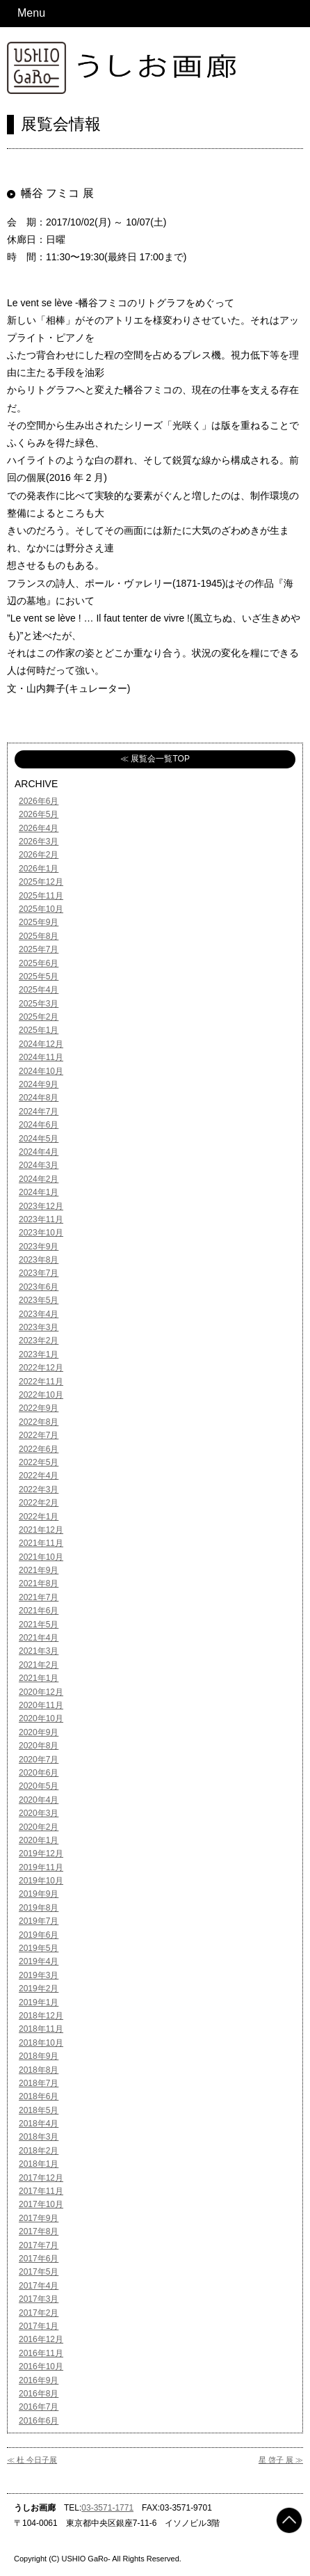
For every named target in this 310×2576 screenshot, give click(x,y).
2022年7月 (38, 1435)
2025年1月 (38, 1030)
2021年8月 (38, 1583)
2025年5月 (38, 976)
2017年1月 (38, 2326)
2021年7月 (38, 1597)
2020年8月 (38, 1746)
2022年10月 (41, 1395)
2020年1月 (38, 1840)
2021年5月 (38, 1624)
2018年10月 (41, 2043)
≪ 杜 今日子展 (32, 2460)
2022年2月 (38, 1503)
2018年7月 (38, 2083)
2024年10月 (41, 1071)
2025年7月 (38, 949)
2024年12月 (41, 1044)
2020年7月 (38, 1759)
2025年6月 (38, 963)
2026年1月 (38, 869)
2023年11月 (41, 1219)
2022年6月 (38, 1449)
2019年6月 (38, 1935)
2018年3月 (38, 2137)
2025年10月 (41, 909)
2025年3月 (38, 1004)
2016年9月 (38, 2380)
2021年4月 (38, 1638)
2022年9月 (38, 1408)
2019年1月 (38, 2002)
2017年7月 (38, 2245)
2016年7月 (38, 2407)
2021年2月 (38, 1665)
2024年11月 (41, 1057)
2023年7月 (38, 1273)
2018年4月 (38, 2123)
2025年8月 (38, 936)
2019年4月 (38, 1961)
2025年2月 (38, 1017)
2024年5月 (38, 1139)
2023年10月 (41, 1233)
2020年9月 (38, 1732)
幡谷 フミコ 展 (57, 193)
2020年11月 (41, 1705)
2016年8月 (38, 2394)
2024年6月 (38, 1125)
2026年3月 (38, 841)
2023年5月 (38, 1300)
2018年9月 (38, 2056)
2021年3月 (38, 1651)
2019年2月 (38, 1988)
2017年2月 (38, 2313)
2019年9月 (38, 1894)
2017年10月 (41, 2204)
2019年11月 (41, 1867)
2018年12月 (41, 2016)
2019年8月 (38, 1908)
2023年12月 (41, 1206)
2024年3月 (38, 1165)
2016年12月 (41, 2339)
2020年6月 (38, 1773)
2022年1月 (38, 1517)
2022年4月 (38, 1475)
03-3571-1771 (107, 2508)
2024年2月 (38, 1179)
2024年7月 (38, 1111)
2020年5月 (38, 1786)
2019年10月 (41, 1881)
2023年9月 (38, 1246)
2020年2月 (38, 1827)
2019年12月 (41, 1853)
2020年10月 (41, 1718)
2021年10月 (41, 1557)
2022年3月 (38, 1489)
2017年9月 (38, 2218)
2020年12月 (41, 1692)
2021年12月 (41, 1530)
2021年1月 (38, 1678)
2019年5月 (38, 1948)
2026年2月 (38, 855)
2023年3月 (38, 1327)
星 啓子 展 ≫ (281, 2460)
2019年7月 (38, 1921)
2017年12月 (41, 2178)
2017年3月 (38, 2299)
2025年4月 (38, 990)
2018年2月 (38, 2151)
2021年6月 (38, 1610)
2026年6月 (38, 801)
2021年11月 (41, 1543)
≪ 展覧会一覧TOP (155, 759)
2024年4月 (38, 1152)
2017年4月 (38, 2286)
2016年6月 (38, 2421)
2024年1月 (38, 1192)
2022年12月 (41, 1368)
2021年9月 (38, 1570)
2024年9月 (38, 1084)
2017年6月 (38, 2258)
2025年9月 (38, 922)
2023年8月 (38, 1260)
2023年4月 (38, 1314)
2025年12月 (41, 882)
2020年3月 (38, 1813)
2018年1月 (38, 2164)
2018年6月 (38, 2096)
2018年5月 (38, 2110)
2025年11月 (41, 896)
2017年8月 (38, 2231)
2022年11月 (41, 1381)
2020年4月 (38, 1800)
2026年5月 (38, 814)
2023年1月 (38, 1354)
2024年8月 (38, 1098)
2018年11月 (41, 2029)
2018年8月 (38, 2070)
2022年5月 (38, 1462)
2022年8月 (38, 1422)
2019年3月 (38, 1975)
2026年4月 (38, 828)
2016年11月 (41, 2353)
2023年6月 (38, 1287)
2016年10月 (41, 2366)
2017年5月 (38, 2272)
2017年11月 (41, 2191)
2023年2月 (38, 1340)
